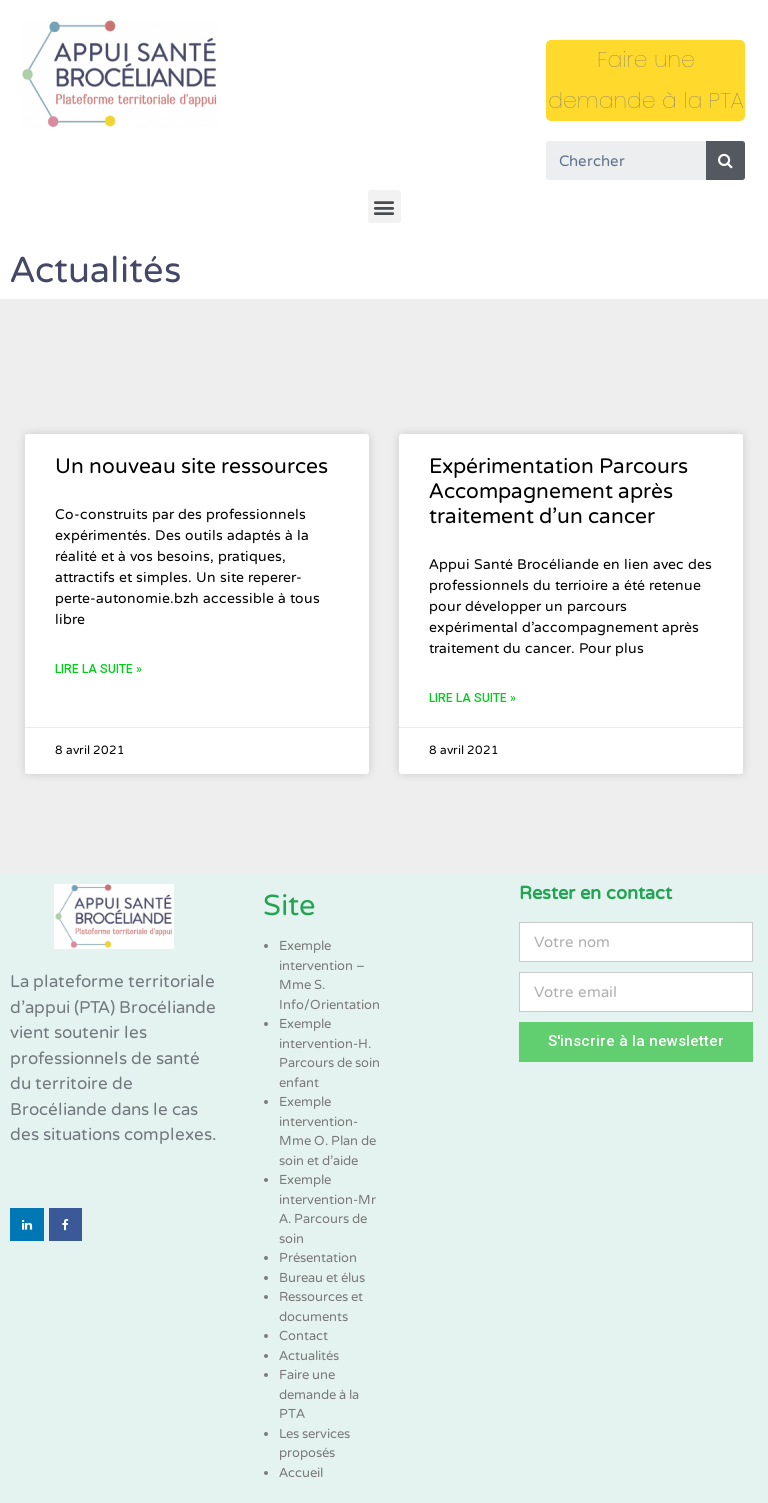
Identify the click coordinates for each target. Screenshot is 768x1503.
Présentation (318, 1258)
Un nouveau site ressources (191, 466)
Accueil (301, 1473)
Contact (303, 1336)
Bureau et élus (322, 1278)
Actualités (309, 1356)
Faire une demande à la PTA (319, 1394)
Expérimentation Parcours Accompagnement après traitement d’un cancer (558, 491)
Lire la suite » (98, 669)
